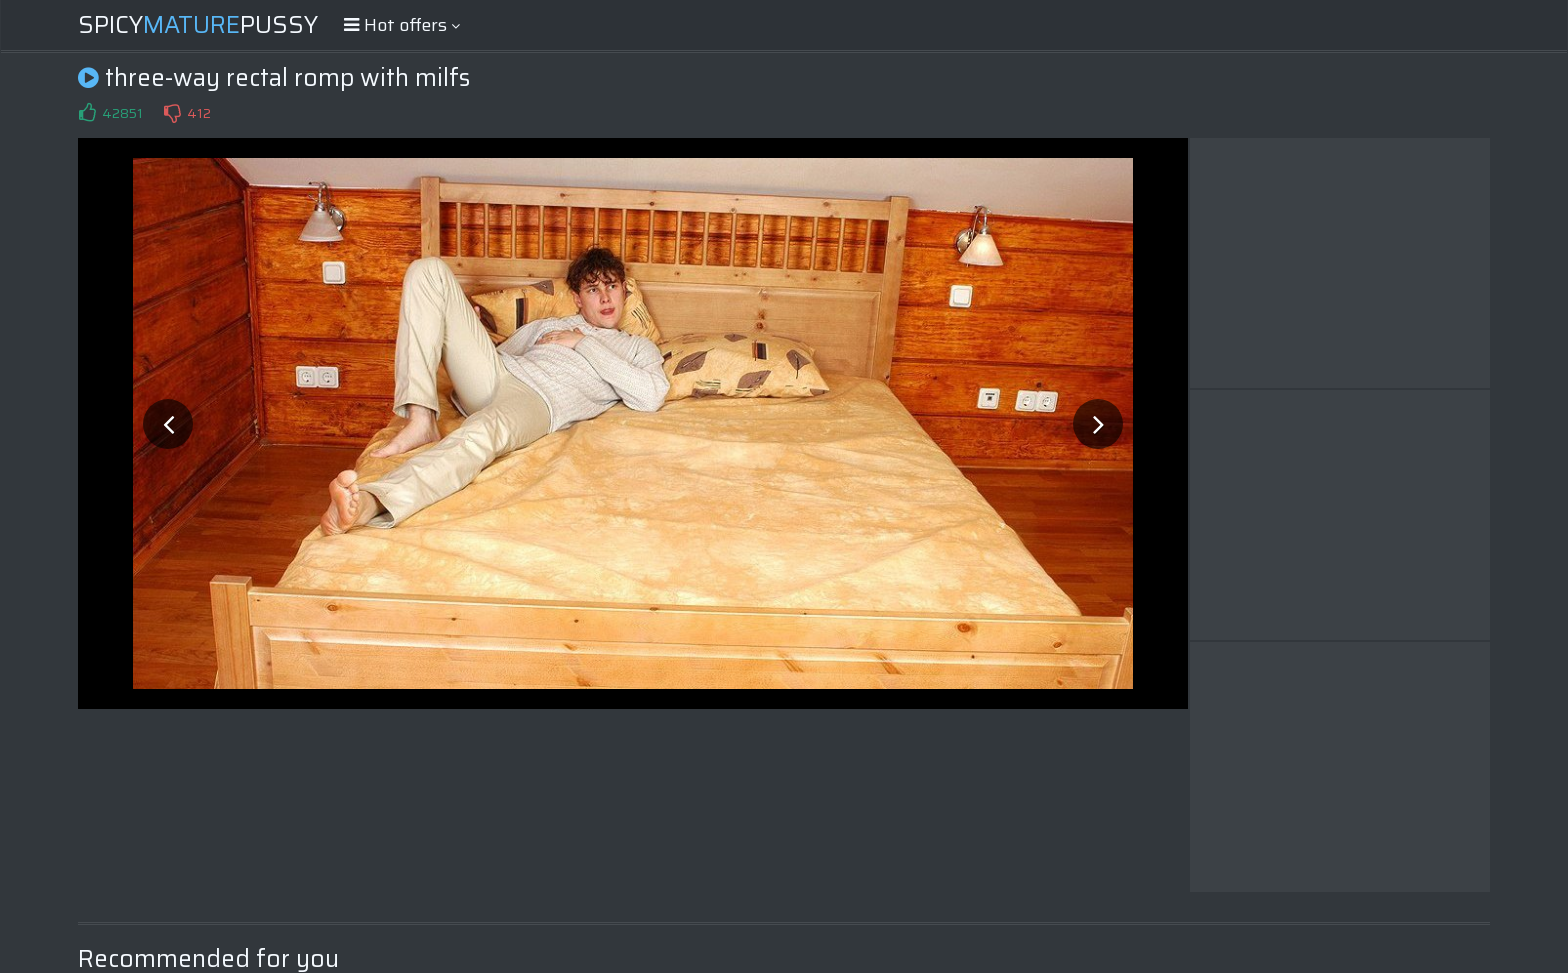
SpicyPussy (198, 25)
